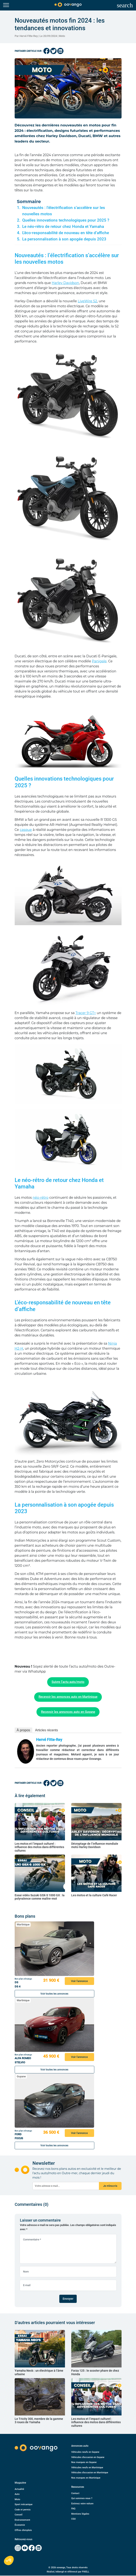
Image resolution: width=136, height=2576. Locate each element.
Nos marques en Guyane (84, 2462)
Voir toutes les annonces (54, 1993)
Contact (75, 2493)
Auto (17, 2494)
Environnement (22, 2520)
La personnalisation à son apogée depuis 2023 (64, 239)
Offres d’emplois (23, 2530)
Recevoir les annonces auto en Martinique (68, 1697)
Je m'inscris (110, 2185)
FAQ (73, 2508)
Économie (20, 2525)
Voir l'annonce (79, 1981)
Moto (62, 36)
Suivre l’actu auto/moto (68, 1682)
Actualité (19, 2489)
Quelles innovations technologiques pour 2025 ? (65, 220)
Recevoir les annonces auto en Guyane (68, 1712)
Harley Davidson (65, 283)
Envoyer (68, 2298)
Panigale (99, 661)
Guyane (21, 2076)
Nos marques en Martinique (85, 2477)
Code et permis (23, 2509)
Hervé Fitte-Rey (49, 1739)
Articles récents (46, 1730)
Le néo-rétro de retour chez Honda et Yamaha (63, 226)
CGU (73, 2519)
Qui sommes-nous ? (81, 2498)
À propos (23, 1730)
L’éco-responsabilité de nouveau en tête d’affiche (65, 233)
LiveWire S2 (87, 301)
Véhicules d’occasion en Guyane (87, 2457)
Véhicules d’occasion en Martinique (89, 2472)
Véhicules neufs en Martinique (87, 2467)
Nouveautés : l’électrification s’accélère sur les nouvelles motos (63, 210)
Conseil (18, 2514)
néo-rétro (40, 1198)
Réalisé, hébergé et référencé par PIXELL (68, 2571)
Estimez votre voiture (82, 2503)
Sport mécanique (23, 2504)
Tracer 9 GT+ (85, 1013)
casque (26, 830)
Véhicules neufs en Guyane (85, 2452)
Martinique (23, 1924)
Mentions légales (80, 2513)
